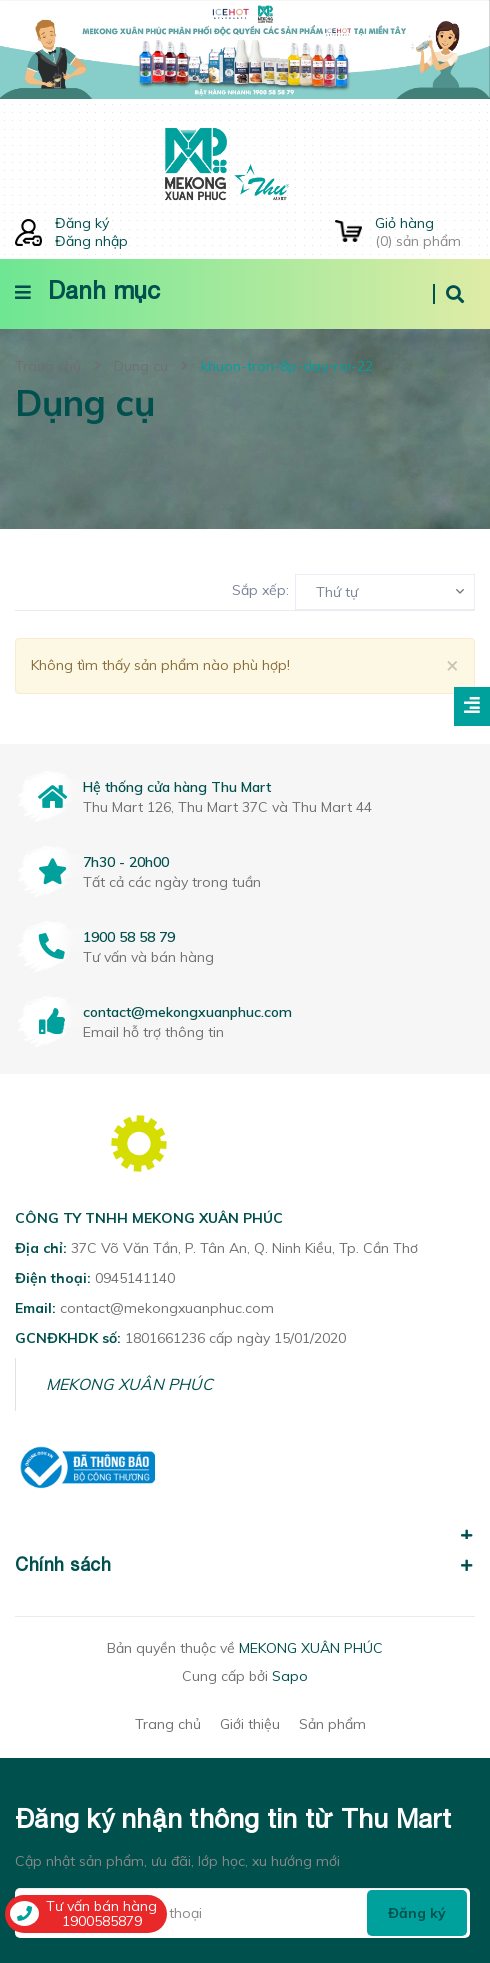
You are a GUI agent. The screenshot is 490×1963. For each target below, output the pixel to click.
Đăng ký (82, 223)
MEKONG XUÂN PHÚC (129, 1384)
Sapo (290, 1676)
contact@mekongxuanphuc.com (187, 1012)
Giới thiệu (250, 1724)
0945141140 (135, 1278)
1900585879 (102, 1921)
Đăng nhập (91, 241)
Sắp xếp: (260, 590)
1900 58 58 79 (129, 937)
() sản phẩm (425, 232)
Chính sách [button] (245, 1564)
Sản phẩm (332, 1724)
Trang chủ (168, 1724)
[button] (245, 1524)
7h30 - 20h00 (126, 862)
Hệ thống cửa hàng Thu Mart (177, 787)
